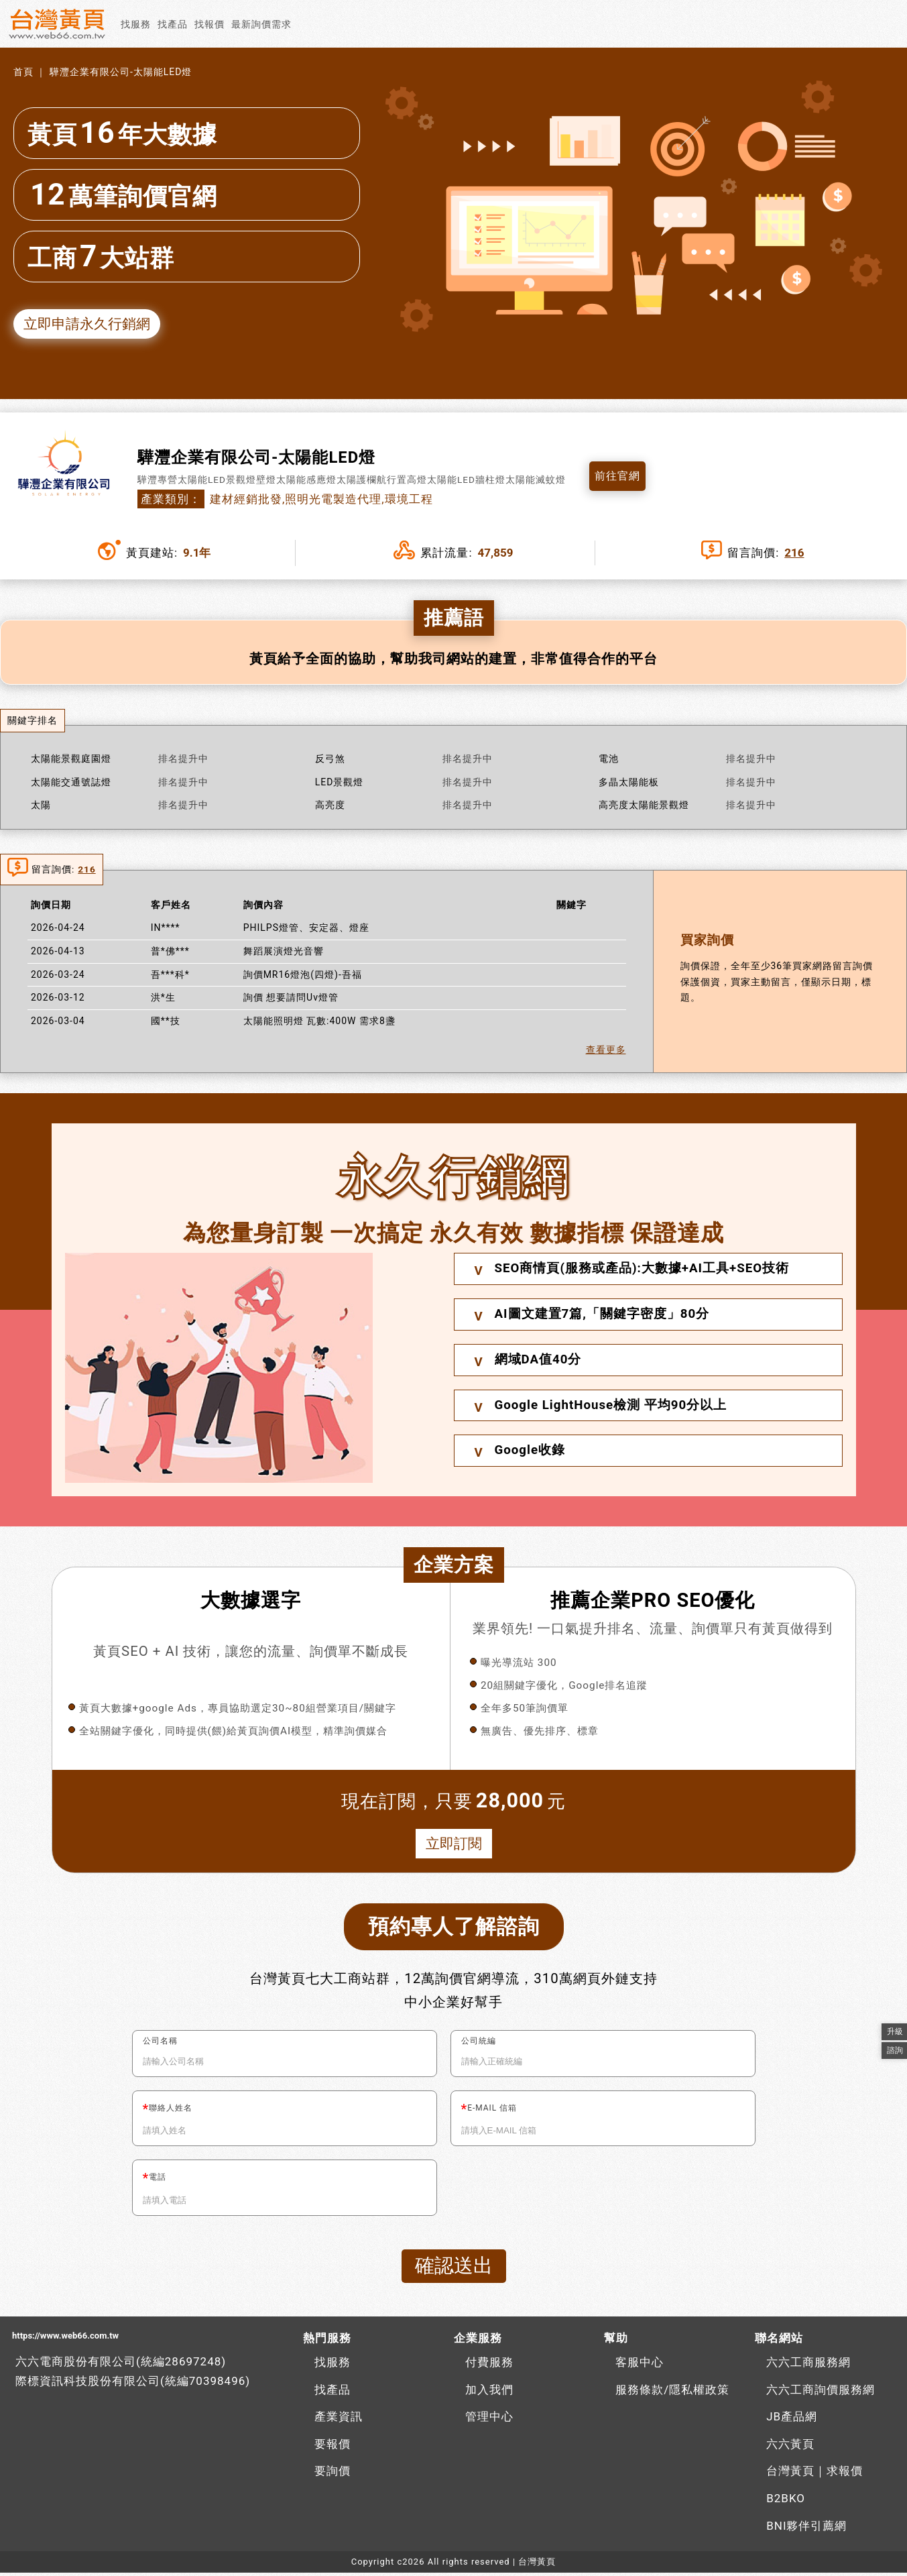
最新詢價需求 (261, 24)
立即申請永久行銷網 (89, 324)
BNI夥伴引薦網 (806, 2529)
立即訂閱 (453, 1845)
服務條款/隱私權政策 (672, 2393)
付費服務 (489, 2365)
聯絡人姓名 (170, 2110)
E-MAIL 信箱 (492, 2110)
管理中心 (489, 2419)
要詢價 (332, 2474)
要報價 (332, 2447)
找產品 (173, 24)
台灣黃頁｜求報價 (814, 2474)
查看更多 (606, 1051)
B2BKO (785, 2501)
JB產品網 (791, 2419)
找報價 (209, 24)
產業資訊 (338, 2419)
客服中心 (639, 2365)
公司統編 (478, 2043)
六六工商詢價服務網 (820, 2393)
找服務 (136, 24)
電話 (157, 2179)
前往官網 (619, 477)
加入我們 (489, 2393)
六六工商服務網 (808, 2365)
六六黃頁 (790, 2447)
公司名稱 (160, 2043)
